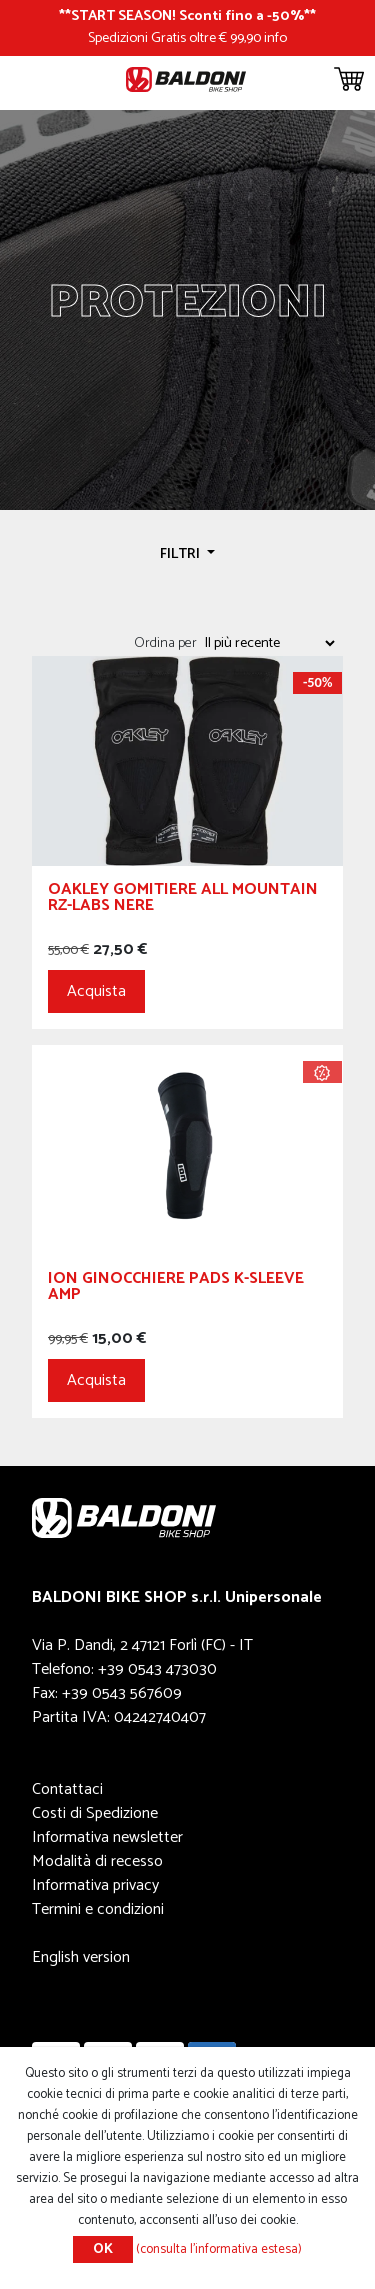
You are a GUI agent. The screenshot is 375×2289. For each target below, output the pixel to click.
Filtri (181, 554)
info (275, 38)
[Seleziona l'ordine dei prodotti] (269, 643)
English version (81, 1957)
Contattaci (67, 1789)
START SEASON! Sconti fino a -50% (187, 16)
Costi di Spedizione (95, 1813)
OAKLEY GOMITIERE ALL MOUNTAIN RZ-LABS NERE (183, 900)
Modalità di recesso (97, 1861)
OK (103, 2249)
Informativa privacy (95, 1885)
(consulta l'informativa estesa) (219, 2249)
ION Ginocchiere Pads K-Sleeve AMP (176, 1289)
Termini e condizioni (98, 1909)
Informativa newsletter (107, 1837)
